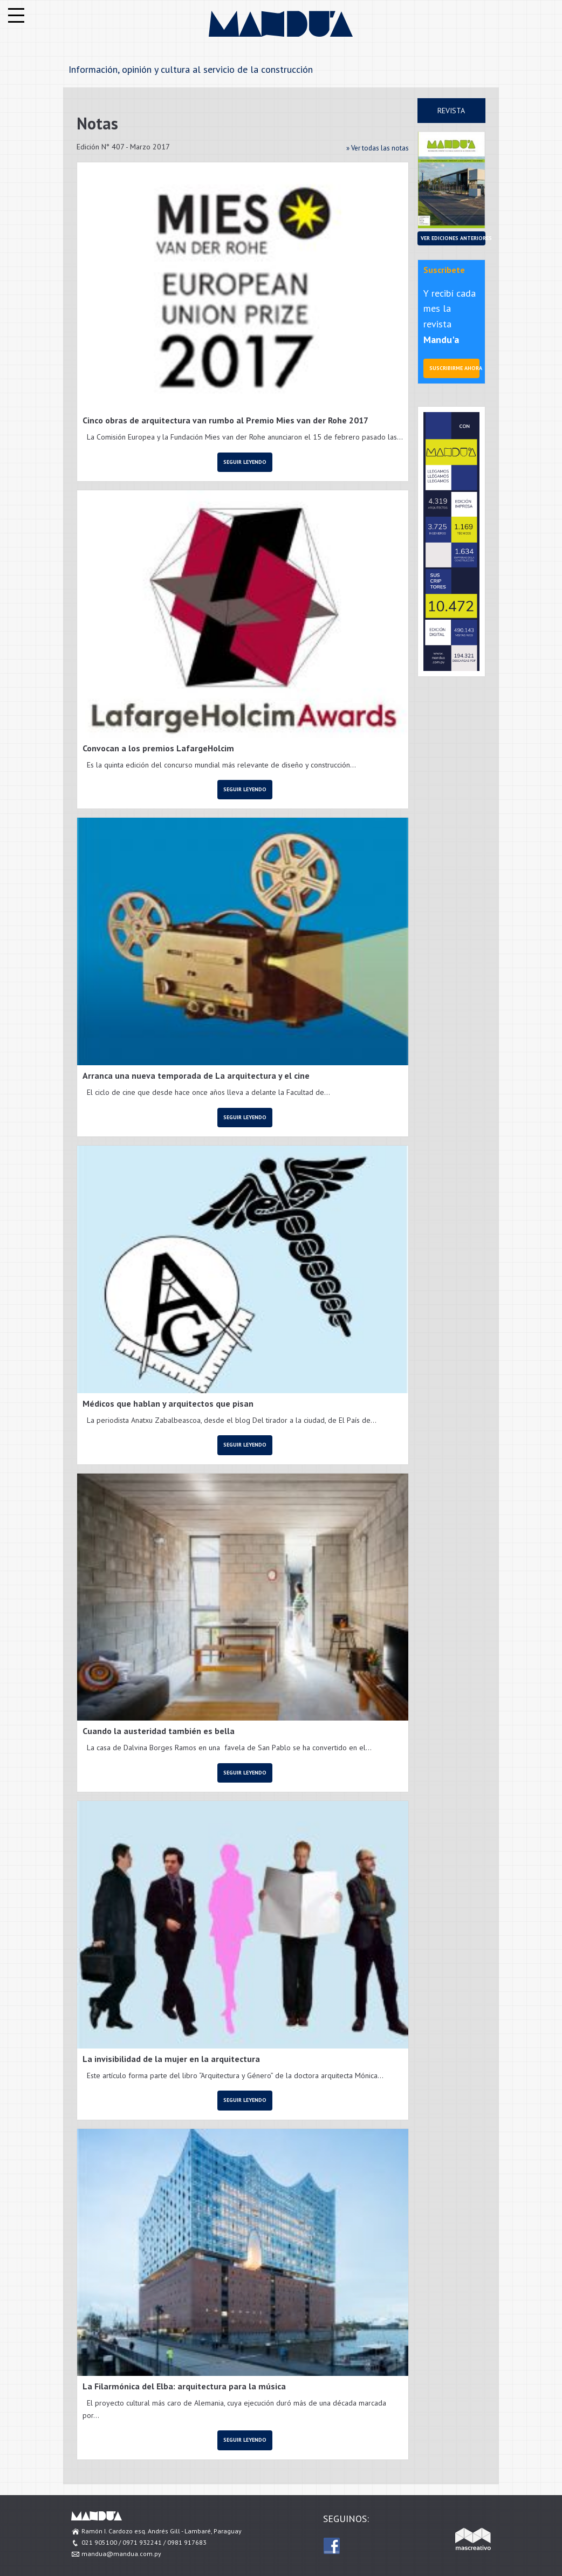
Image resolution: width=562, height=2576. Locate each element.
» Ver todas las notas (377, 148)
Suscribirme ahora (454, 368)
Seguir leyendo (244, 461)
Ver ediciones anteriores (453, 238)
